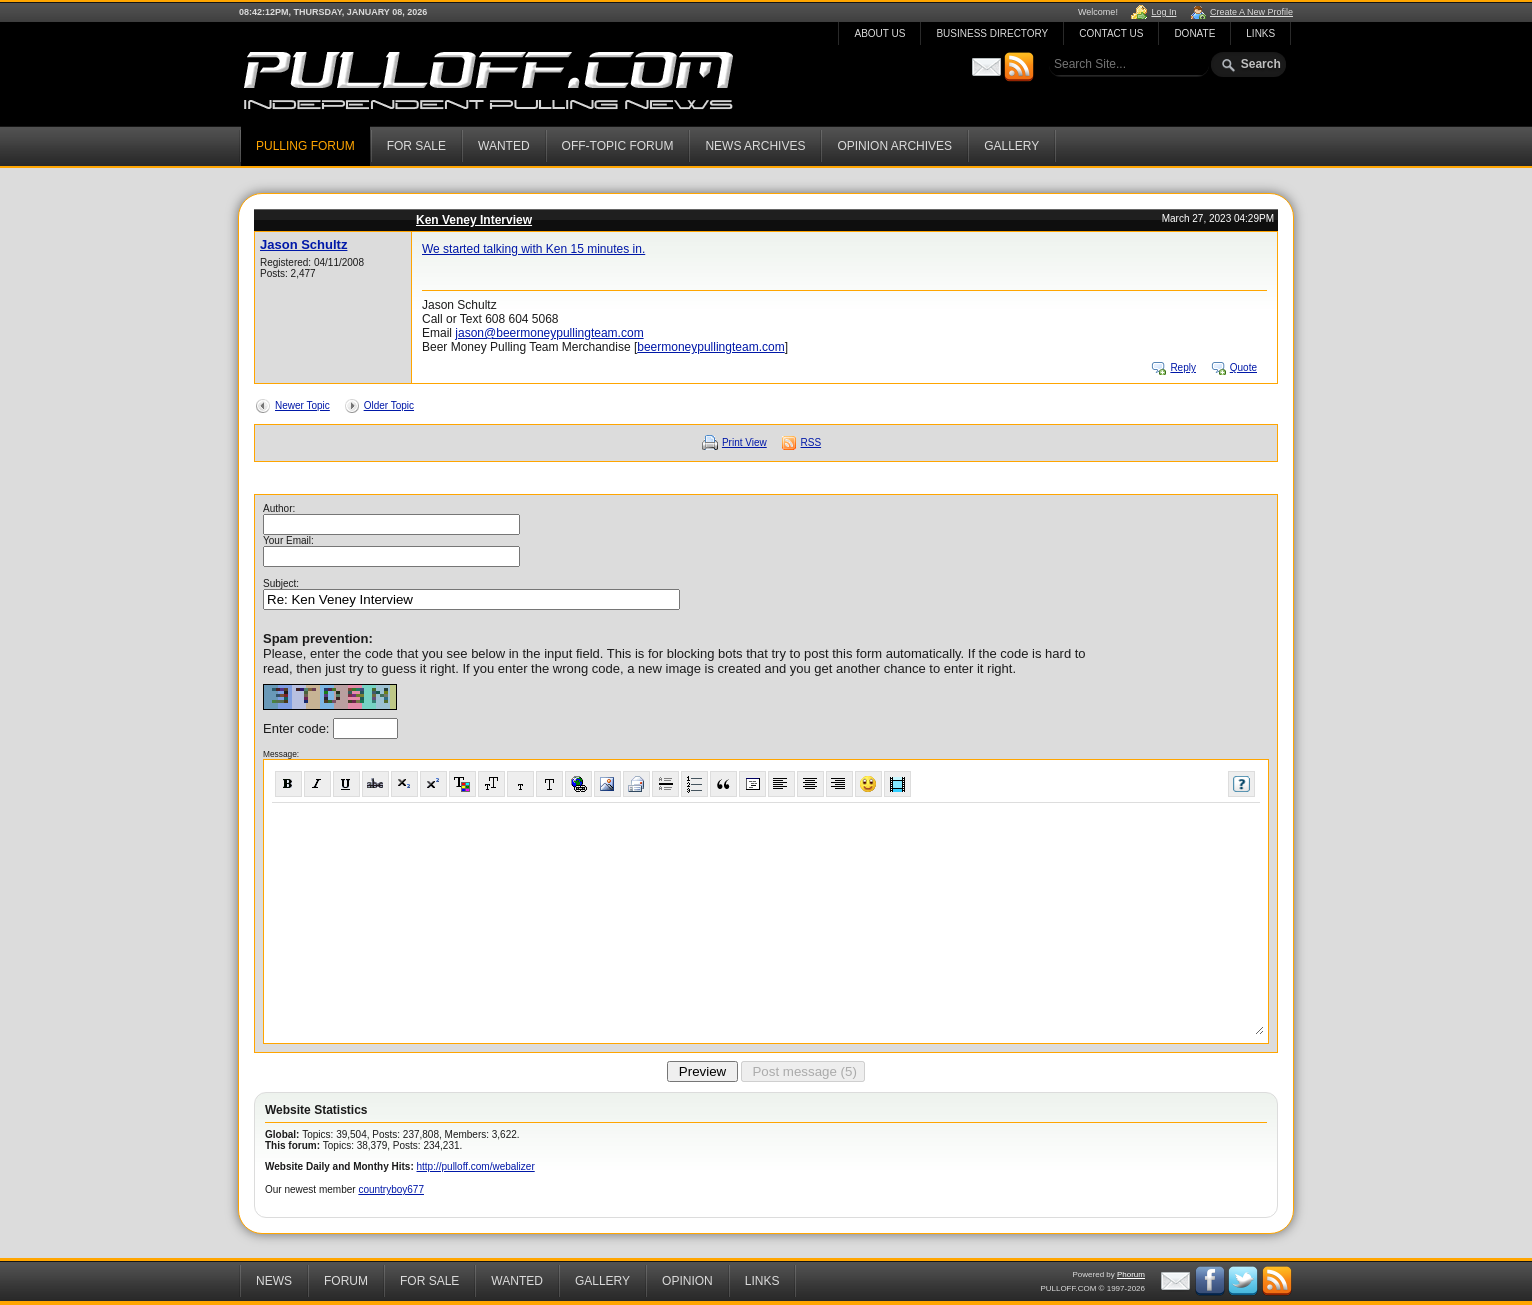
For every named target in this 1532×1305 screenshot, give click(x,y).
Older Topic (389, 405)
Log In (1163, 12)
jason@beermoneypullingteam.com (549, 333)
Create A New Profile (1251, 12)
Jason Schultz (303, 244)
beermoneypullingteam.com (710, 347)
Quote (1243, 367)
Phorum (1131, 1274)
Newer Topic (302, 405)
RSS (811, 442)
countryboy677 (391, 1189)
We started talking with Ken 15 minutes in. (533, 249)
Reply (1183, 367)
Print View (744, 442)
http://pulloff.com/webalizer (476, 1166)
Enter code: (298, 728)
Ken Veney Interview (474, 220)
